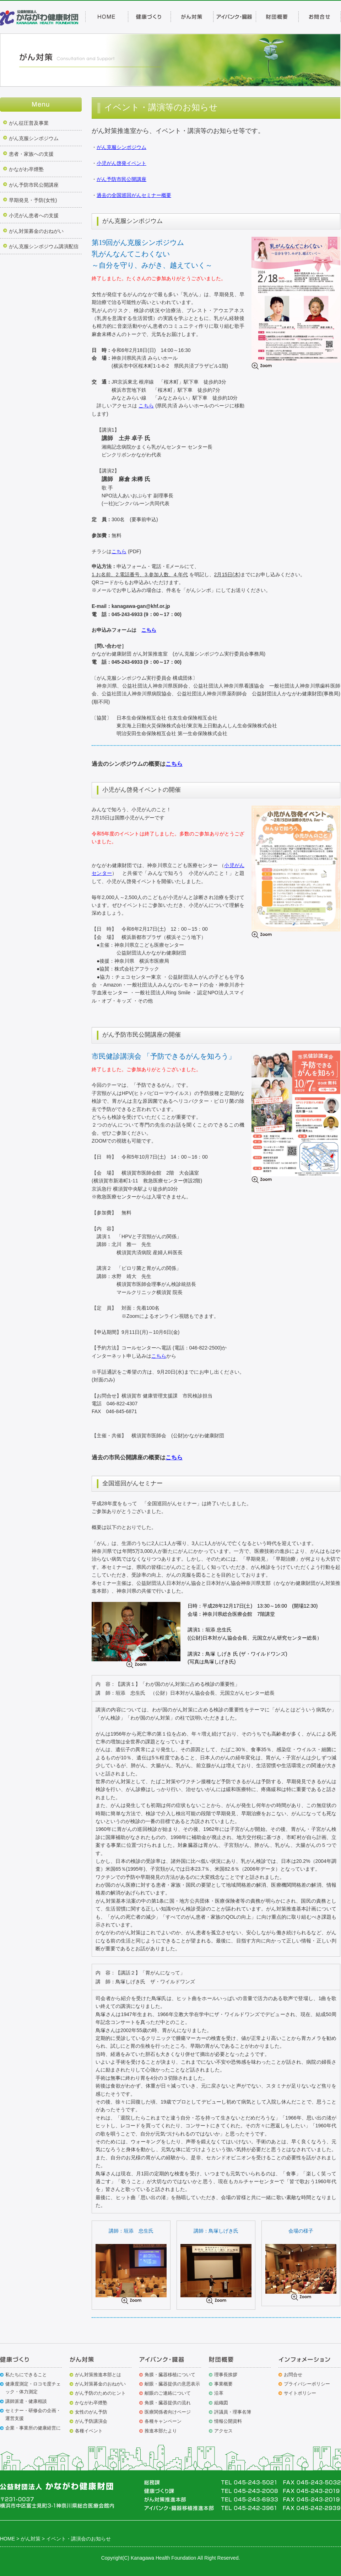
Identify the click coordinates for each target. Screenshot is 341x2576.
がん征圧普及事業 (29, 123)
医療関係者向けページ (168, 2412)
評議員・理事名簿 (232, 2412)
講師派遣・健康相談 (26, 2401)
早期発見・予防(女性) (33, 200)
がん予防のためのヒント (100, 2393)
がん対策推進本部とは (98, 2374)
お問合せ (293, 2374)
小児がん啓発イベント (121, 163)
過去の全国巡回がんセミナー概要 (134, 195)
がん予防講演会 (91, 2421)
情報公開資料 (228, 2421)
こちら (146, 405)
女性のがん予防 (91, 2412)
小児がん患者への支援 (34, 215)
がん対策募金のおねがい (36, 231)
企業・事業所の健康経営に (33, 2428)
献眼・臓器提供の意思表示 (172, 2384)
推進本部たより (161, 2430)
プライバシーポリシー (307, 2384)
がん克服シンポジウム (34, 138)
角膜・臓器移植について (170, 2374)
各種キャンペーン (163, 2421)
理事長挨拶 (225, 2374)
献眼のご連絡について (168, 2393)
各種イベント (89, 2430)
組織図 (221, 2402)
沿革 (218, 2393)
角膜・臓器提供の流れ (168, 2402)
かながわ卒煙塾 (26, 169)
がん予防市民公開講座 (34, 185)
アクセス (223, 2430)
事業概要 (223, 2384)
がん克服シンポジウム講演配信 (44, 246)
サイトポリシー (300, 2393)
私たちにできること (26, 2374)
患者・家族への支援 (31, 154)
